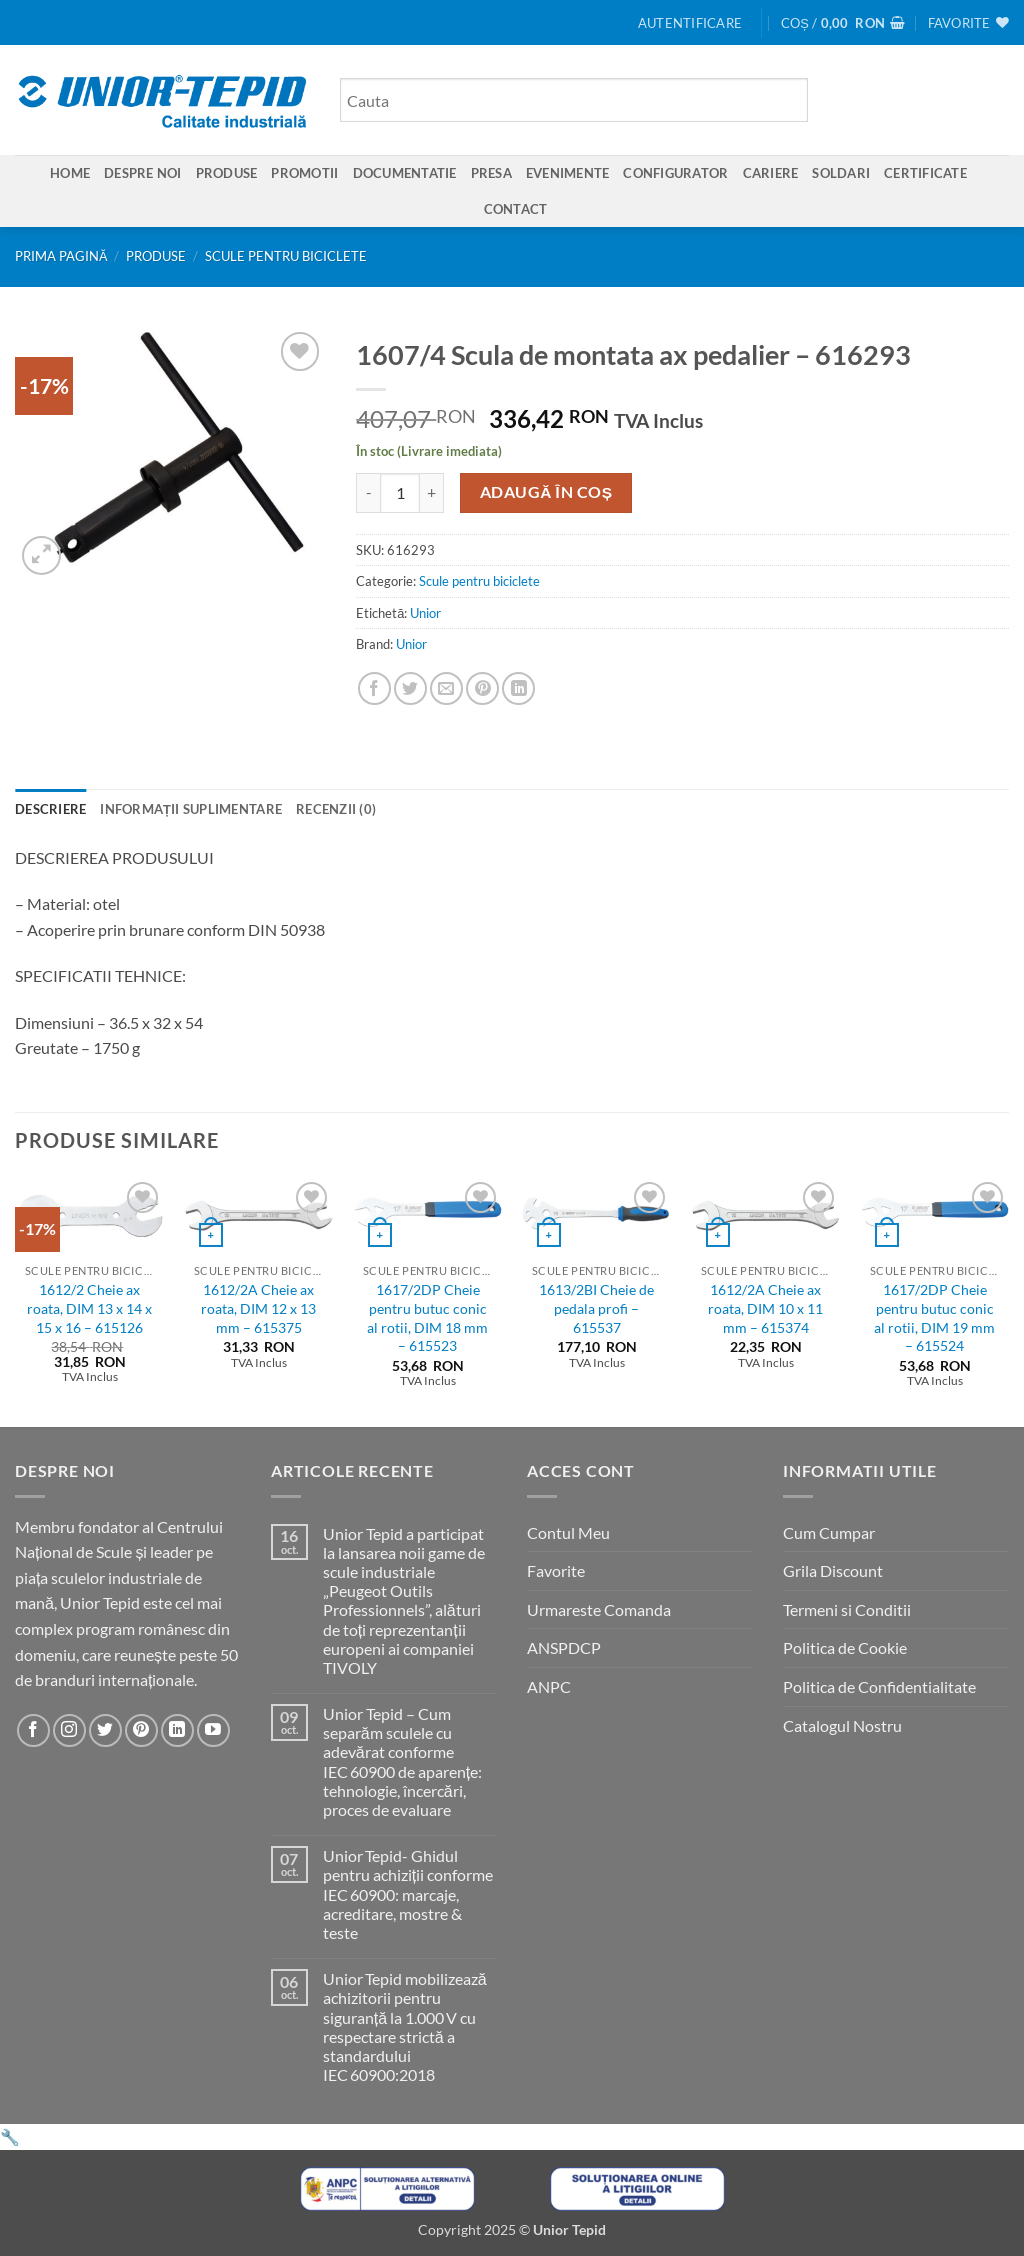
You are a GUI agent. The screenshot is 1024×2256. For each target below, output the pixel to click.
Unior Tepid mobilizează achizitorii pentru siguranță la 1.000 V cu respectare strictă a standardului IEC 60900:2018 (405, 2026)
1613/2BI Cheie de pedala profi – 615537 (596, 1308)
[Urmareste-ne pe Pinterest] (141, 1730)
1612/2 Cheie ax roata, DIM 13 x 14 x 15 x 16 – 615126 (89, 1308)
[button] (690, 23)
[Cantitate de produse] (400, 493)
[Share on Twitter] (410, 688)
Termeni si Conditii (847, 1609)
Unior (425, 613)
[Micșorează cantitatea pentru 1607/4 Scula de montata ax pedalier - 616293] (368, 493)
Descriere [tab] (50, 809)
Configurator (675, 173)
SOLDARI (841, 173)
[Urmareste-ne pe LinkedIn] (177, 1730)
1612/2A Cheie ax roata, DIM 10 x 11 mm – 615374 (765, 1308)
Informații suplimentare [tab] (191, 809)
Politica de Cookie (845, 1647)
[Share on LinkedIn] (518, 688)
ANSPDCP (564, 1647)
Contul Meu (568, 1532)
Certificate (925, 173)
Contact (516, 209)
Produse (227, 173)
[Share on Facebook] (374, 688)
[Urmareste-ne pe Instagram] (69, 1730)
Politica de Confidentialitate (879, 1686)
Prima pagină (61, 256)
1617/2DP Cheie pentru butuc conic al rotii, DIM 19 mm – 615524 (934, 1317)
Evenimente (568, 173)
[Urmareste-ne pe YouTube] (213, 1730)
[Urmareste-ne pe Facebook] (33, 1730)
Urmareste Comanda (599, 1609)
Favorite (556, 1570)
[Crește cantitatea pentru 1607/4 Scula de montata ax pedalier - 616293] (432, 493)
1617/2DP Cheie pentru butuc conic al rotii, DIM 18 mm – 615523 (427, 1317)
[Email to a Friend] (446, 688)
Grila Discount (833, 1570)
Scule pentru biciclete (286, 256)
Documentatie (405, 173)
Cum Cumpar (829, 1532)
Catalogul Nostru (842, 1725)
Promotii (304, 173)
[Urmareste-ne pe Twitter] (105, 1730)
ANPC (549, 1686)
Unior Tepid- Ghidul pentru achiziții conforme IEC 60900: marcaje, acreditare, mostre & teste (408, 1894)
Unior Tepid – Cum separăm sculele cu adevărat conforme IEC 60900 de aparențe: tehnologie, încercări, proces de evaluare (402, 1761)
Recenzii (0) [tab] (336, 809)
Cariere (771, 173)
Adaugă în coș (546, 492)
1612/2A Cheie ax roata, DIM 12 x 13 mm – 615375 (258, 1308)
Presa (491, 173)
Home (70, 173)
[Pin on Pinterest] (482, 688)
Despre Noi (143, 173)
